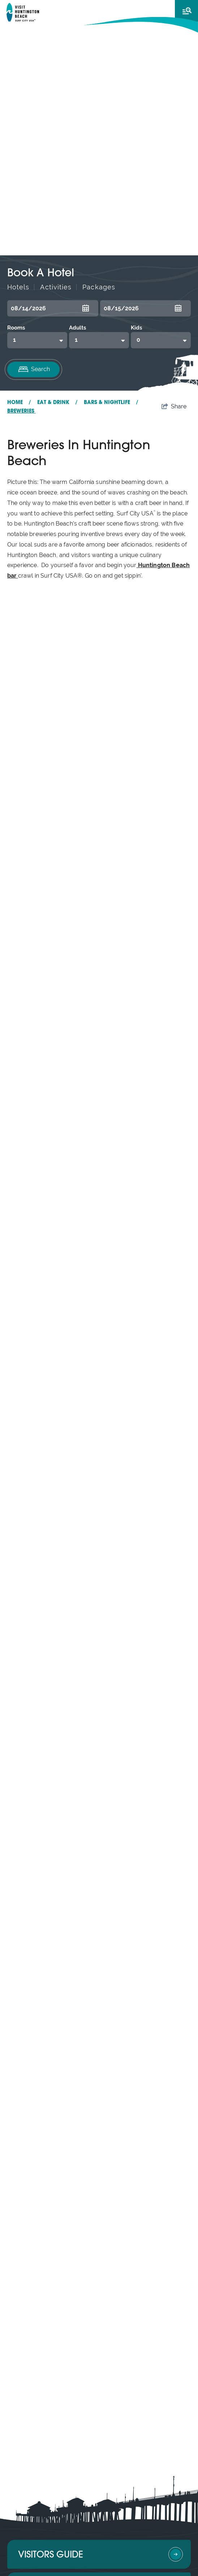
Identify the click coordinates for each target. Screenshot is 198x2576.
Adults (77, 327)
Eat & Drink (57, 402)
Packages (98, 287)
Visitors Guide (50, 2555)
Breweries (21, 411)
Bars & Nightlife (111, 402)
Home (19, 402)
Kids (136, 327)
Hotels (18, 287)
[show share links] (174, 406)
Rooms (16, 327)
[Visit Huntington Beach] (23, 12)
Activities (56, 287)
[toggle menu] (186, 11)
